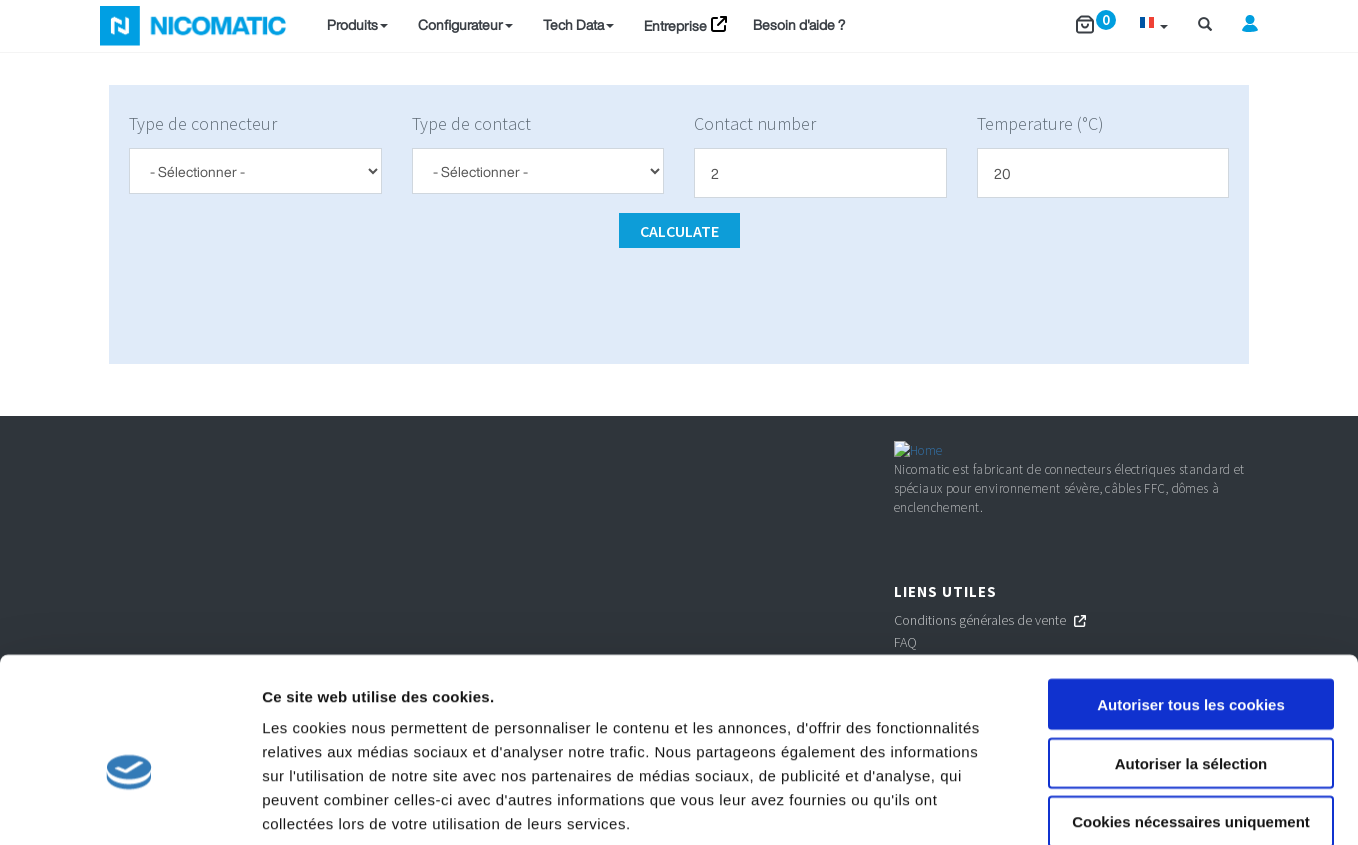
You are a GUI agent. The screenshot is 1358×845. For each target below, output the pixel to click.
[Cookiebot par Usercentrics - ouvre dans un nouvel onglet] (129, 806)
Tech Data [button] (578, 24)
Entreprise (675, 25)
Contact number (755, 124)
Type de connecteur (203, 124)
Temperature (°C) (1040, 124)
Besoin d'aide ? (799, 24)
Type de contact (471, 124)
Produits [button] (357, 24)
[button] (1153, 25)
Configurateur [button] (465, 24)
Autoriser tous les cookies (1191, 599)
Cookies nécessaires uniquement (1191, 717)
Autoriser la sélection (1191, 658)
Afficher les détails (1101, 805)
